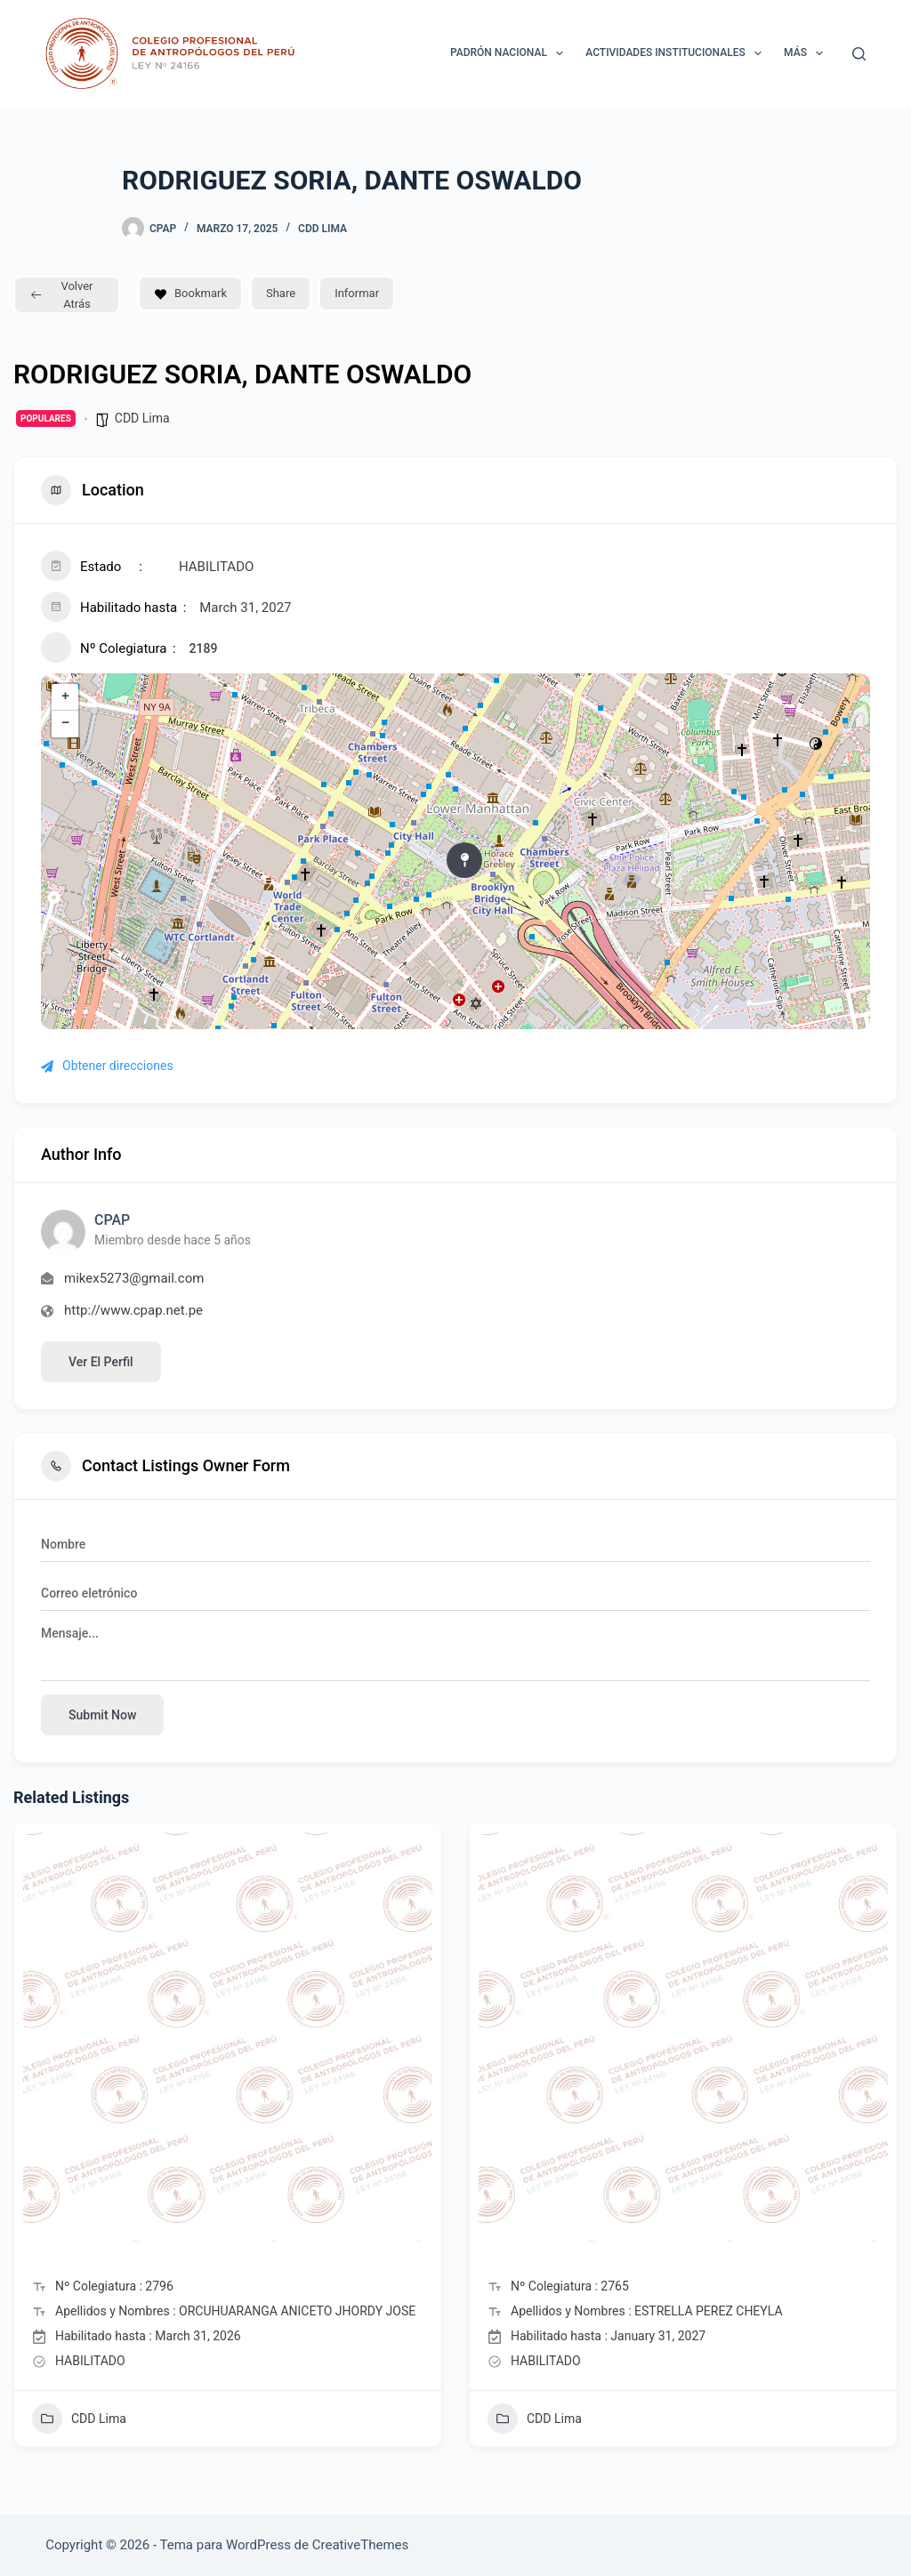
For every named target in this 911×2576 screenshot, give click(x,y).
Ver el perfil (101, 1362)
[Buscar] (859, 53)
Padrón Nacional (510, 53)
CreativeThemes (360, 2545)
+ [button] (65, 697)
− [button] (65, 724)
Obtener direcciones (107, 1066)
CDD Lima (322, 228)
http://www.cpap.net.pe (133, 1310)
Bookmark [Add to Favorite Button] (190, 293)
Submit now (102, 1715)
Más (807, 53)
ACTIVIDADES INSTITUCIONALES (677, 53)
